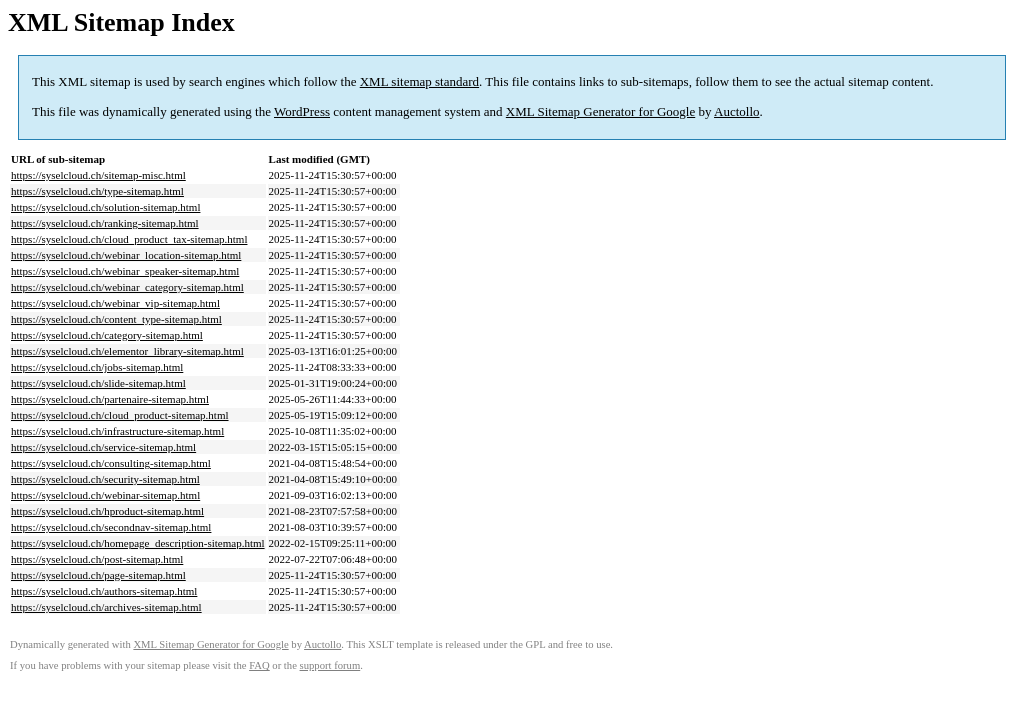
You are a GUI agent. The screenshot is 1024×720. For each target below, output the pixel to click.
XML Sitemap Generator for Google (600, 111)
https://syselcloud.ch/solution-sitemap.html (105, 207)
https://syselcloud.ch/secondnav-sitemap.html (111, 527)
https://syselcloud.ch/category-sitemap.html (107, 335)
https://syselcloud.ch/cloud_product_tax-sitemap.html (129, 239)
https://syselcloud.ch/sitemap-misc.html (98, 175)
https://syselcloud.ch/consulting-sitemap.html (111, 463)
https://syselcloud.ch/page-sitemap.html (98, 575)
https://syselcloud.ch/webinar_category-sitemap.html (127, 287)
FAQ (259, 665)
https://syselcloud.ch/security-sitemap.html (105, 479)
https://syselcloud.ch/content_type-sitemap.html (116, 319)
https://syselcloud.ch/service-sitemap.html (103, 447)
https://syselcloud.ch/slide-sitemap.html (98, 383)
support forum (330, 665)
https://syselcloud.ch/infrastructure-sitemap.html (117, 431)
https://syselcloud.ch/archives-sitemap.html (106, 607)
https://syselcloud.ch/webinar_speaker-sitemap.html (125, 271)
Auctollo (737, 111)
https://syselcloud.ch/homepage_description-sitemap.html (138, 543)
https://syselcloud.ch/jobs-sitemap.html (97, 367)
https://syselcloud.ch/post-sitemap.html (97, 559)
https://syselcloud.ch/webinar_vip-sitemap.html (115, 303)
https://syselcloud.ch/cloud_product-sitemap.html (120, 415)
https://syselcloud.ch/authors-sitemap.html (104, 591)
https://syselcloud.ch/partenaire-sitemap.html (110, 399)
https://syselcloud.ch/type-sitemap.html (97, 191)
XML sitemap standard (419, 81)
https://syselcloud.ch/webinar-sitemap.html (105, 495)
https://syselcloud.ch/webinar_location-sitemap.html (126, 255)
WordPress (302, 111)
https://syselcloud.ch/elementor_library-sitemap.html (127, 351)
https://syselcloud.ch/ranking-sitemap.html (105, 223)
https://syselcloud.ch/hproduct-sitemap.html (107, 511)
